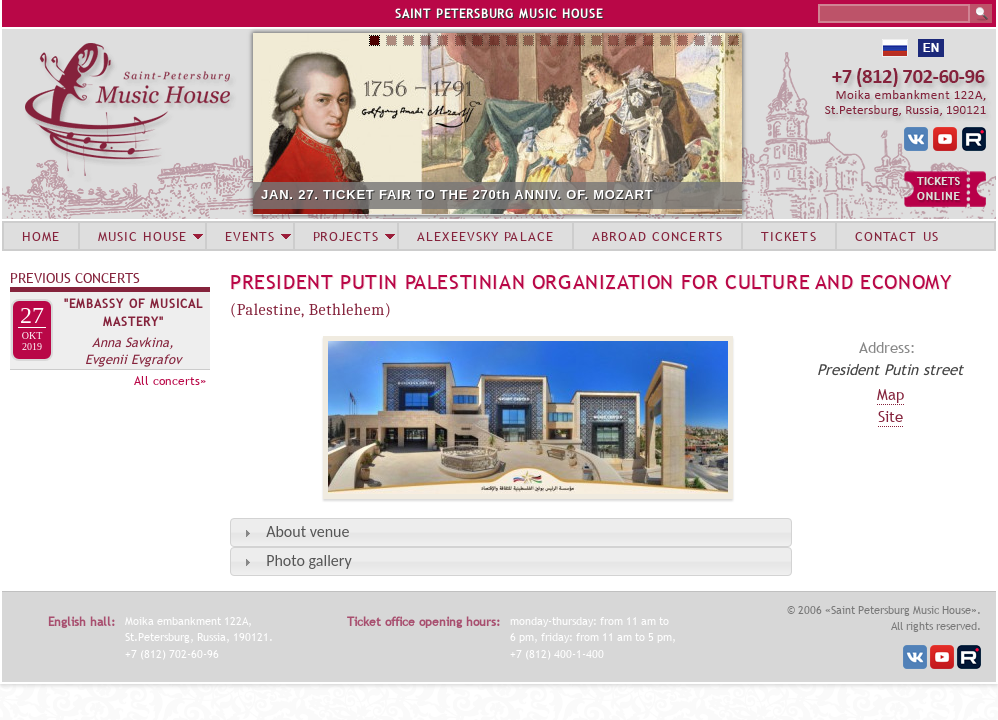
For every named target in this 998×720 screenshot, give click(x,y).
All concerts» (170, 381)
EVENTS (250, 236)
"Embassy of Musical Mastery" (133, 313)
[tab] (511, 532)
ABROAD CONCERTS (657, 236)
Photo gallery (308, 560)
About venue (307, 531)
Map (890, 394)
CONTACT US (897, 236)
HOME (41, 236)
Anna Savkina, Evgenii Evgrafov (133, 350)
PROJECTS (346, 236)
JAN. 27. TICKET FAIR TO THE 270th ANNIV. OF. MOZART (457, 194)
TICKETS (789, 236)
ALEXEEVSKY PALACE (485, 236)
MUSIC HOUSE (142, 236)
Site (890, 416)
